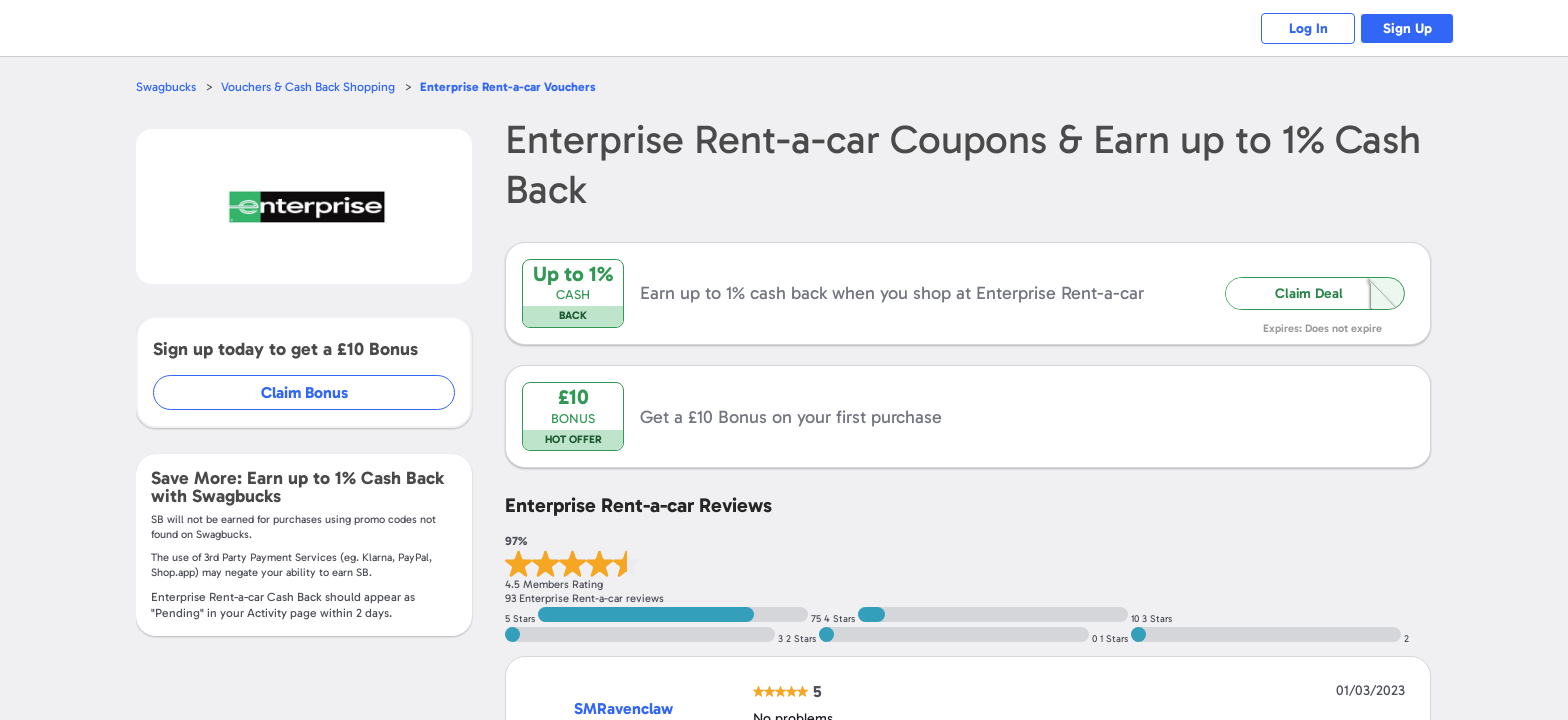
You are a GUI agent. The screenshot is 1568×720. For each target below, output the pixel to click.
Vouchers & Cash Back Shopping (312, 86)
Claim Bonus (305, 392)
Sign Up (1404, 28)
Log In (1299, 28)
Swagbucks (167, 86)
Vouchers (517, 86)
